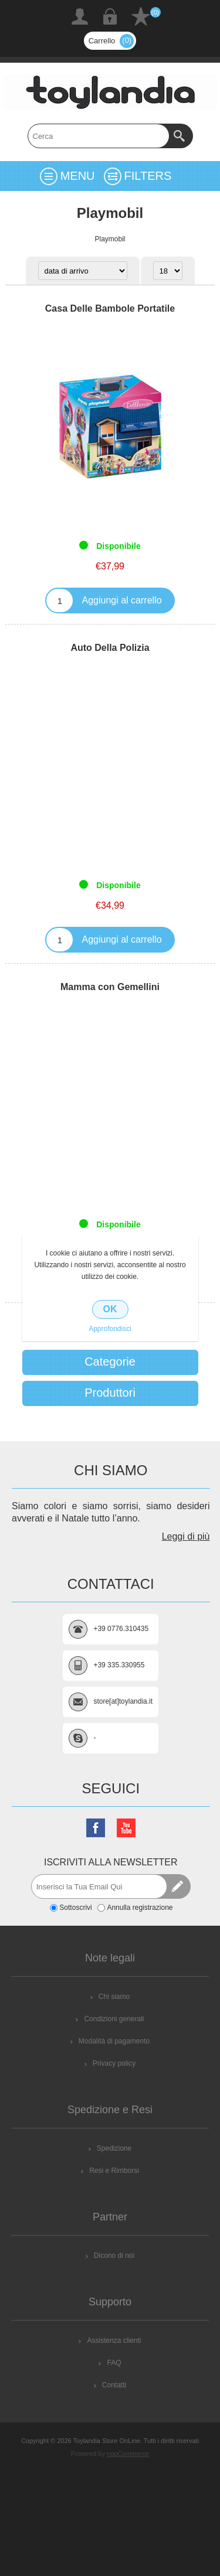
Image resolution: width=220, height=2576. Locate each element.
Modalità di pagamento (114, 2041)
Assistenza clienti (114, 2340)
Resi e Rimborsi (114, 2170)
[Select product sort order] (82, 270)
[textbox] (98, 136)
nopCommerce (128, 2453)
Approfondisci (110, 1329)
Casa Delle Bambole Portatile (110, 308)
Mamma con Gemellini (110, 987)
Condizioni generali (114, 2019)
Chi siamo (114, 1996)
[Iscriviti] (99, 1886)
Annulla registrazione (139, 1907)
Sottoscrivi (75, 1907)
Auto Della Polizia (109, 648)
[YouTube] (126, 1827)
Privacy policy (114, 2063)
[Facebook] (95, 1827)
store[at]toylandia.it (123, 1701)
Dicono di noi (114, 2255)
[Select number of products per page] (167, 270)
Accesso (110, 16)
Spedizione (114, 2148)
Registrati (79, 16)
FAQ (114, 2363)
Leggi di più (186, 1536)
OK (110, 1309)
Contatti (114, 2385)
